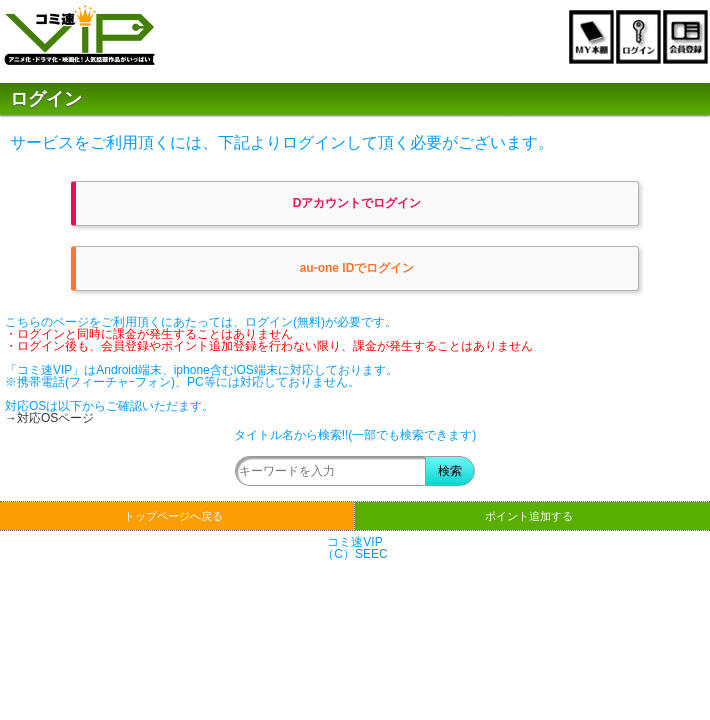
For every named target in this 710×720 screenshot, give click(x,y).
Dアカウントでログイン (357, 203)
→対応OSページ (49, 418)
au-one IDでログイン (357, 268)
